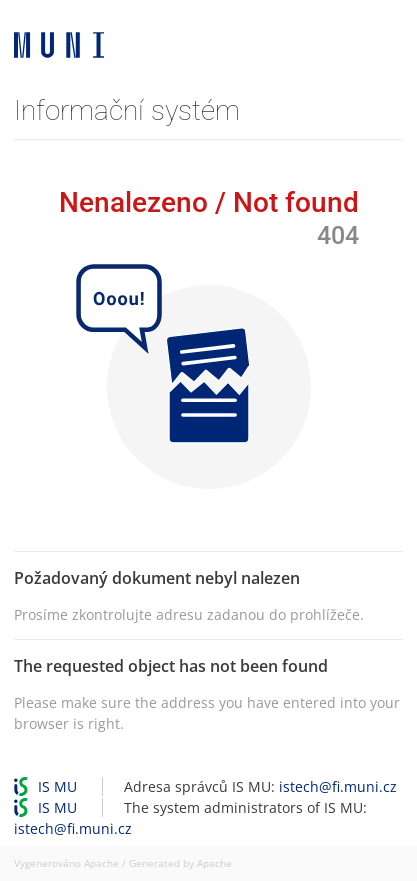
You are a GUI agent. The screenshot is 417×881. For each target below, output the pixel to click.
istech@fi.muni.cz (338, 786)
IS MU (57, 786)
